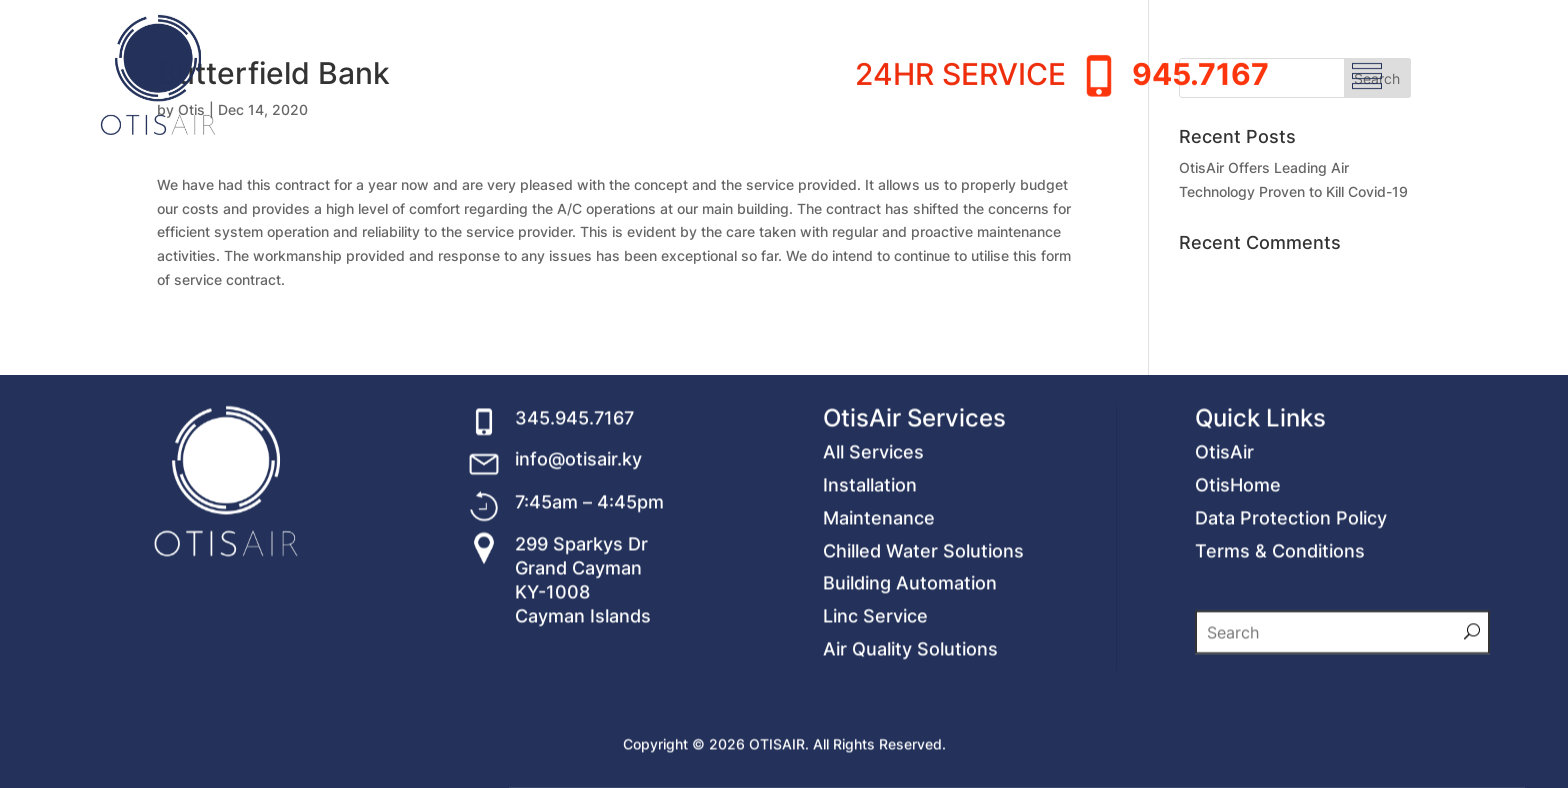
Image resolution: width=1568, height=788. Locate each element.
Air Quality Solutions (910, 744)
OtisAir (1224, 547)
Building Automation (910, 678)
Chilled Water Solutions (923, 645)
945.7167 (1200, 39)
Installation (870, 580)
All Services (873, 547)
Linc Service (875, 711)
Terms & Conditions (1280, 645)
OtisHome (1238, 580)
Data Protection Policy (1291, 612)
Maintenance (879, 612)
